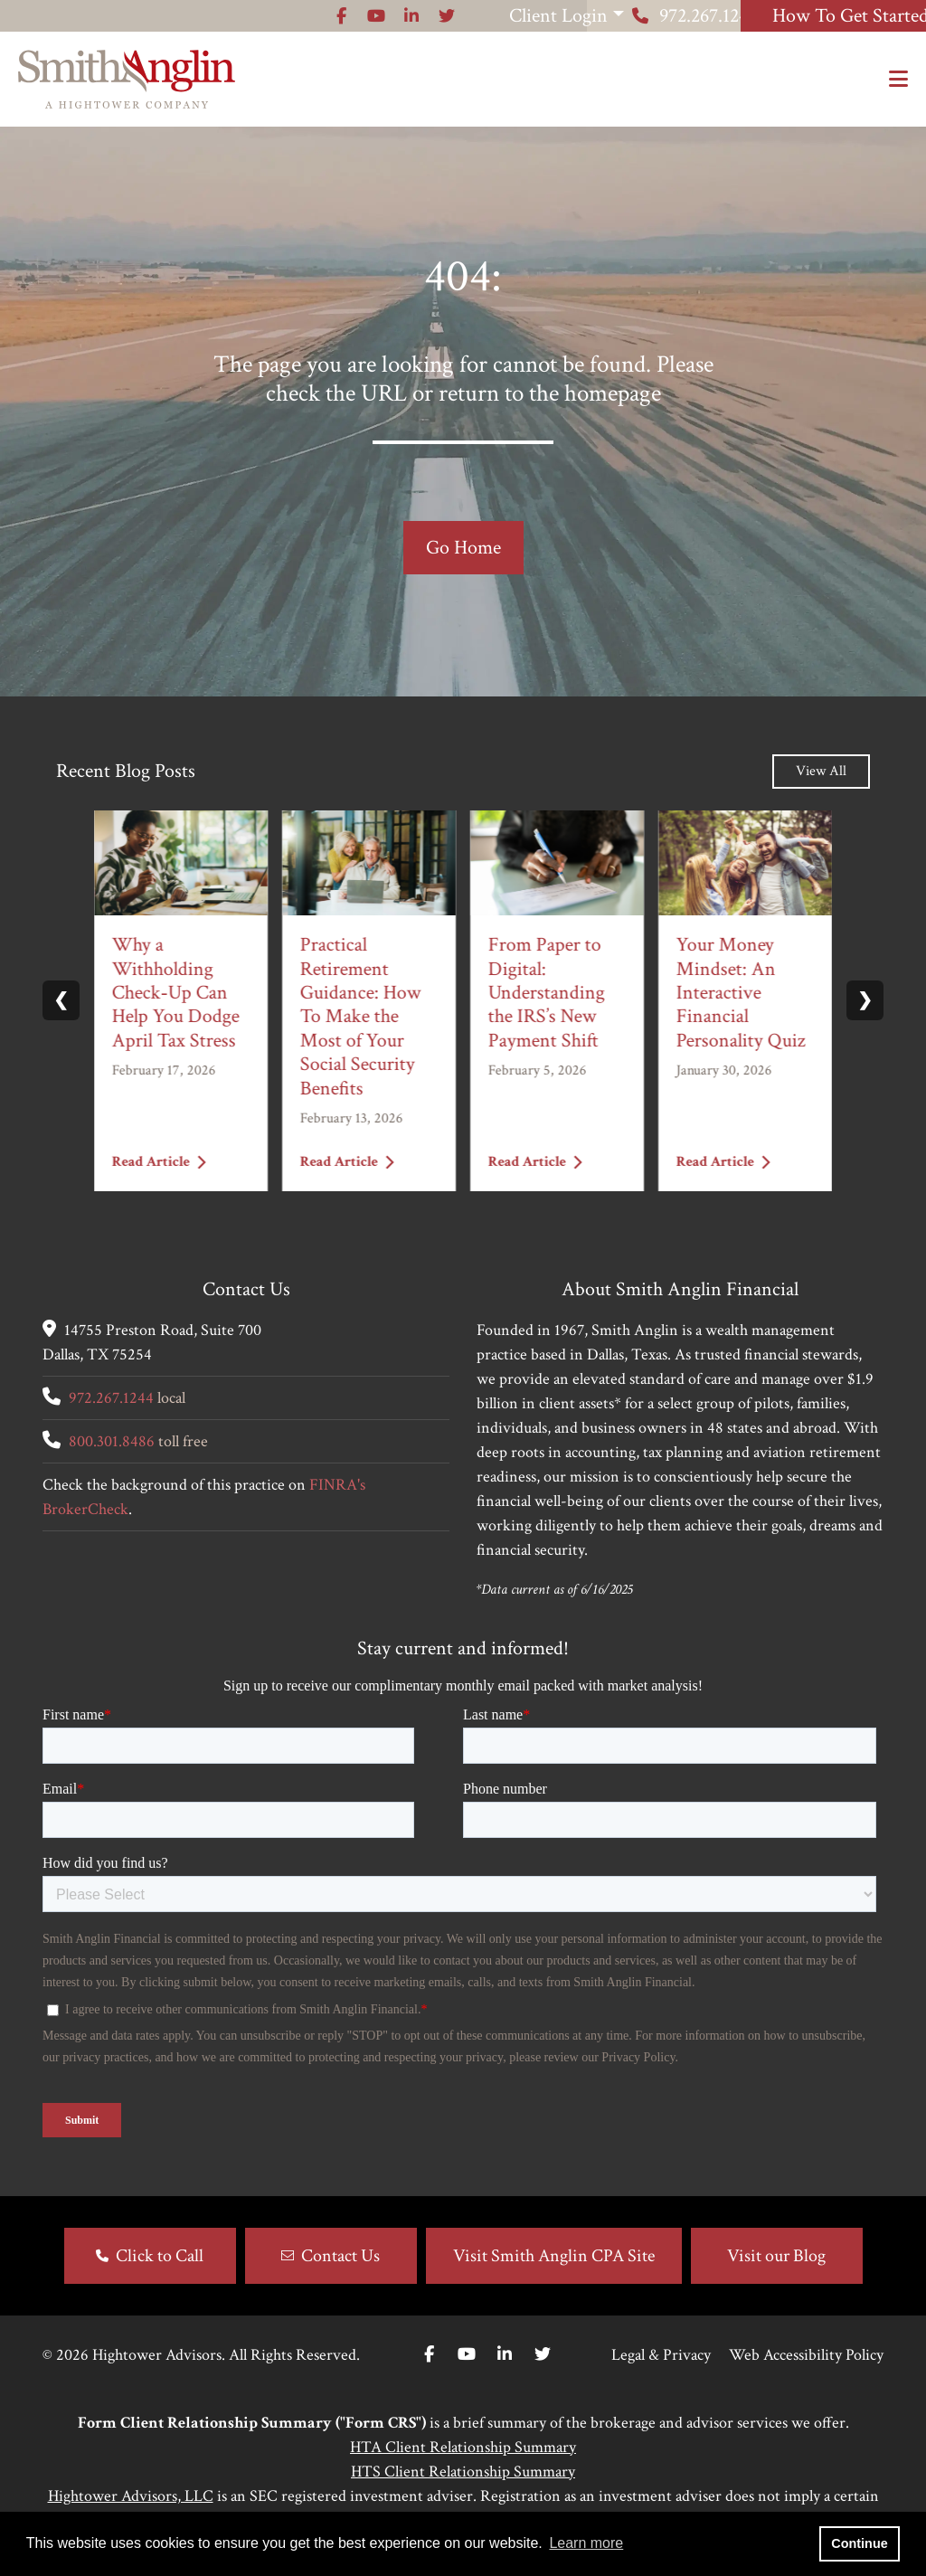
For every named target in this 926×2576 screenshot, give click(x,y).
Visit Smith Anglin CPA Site (554, 2256)
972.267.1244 (586, 16)
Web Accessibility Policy (806, 2354)
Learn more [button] (586, 2543)
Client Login (353, 16)
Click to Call (159, 2256)
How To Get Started (813, 16)
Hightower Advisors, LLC (130, 2496)
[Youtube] (467, 2354)
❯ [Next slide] (865, 1000)
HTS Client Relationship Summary (463, 2471)
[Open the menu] (898, 79)
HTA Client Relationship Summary (463, 2447)
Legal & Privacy (661, 2354)
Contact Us (340, 2256)
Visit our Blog (776, 2256)
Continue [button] (859, 2543)
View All (821, 771)
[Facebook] (429, 2354)
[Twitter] (542, 2354)
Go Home (463, 548)
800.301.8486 (112, 1441)
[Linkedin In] (504, 2354)
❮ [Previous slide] (61, 1000)
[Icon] (128, 16)
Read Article (159, 1161)
